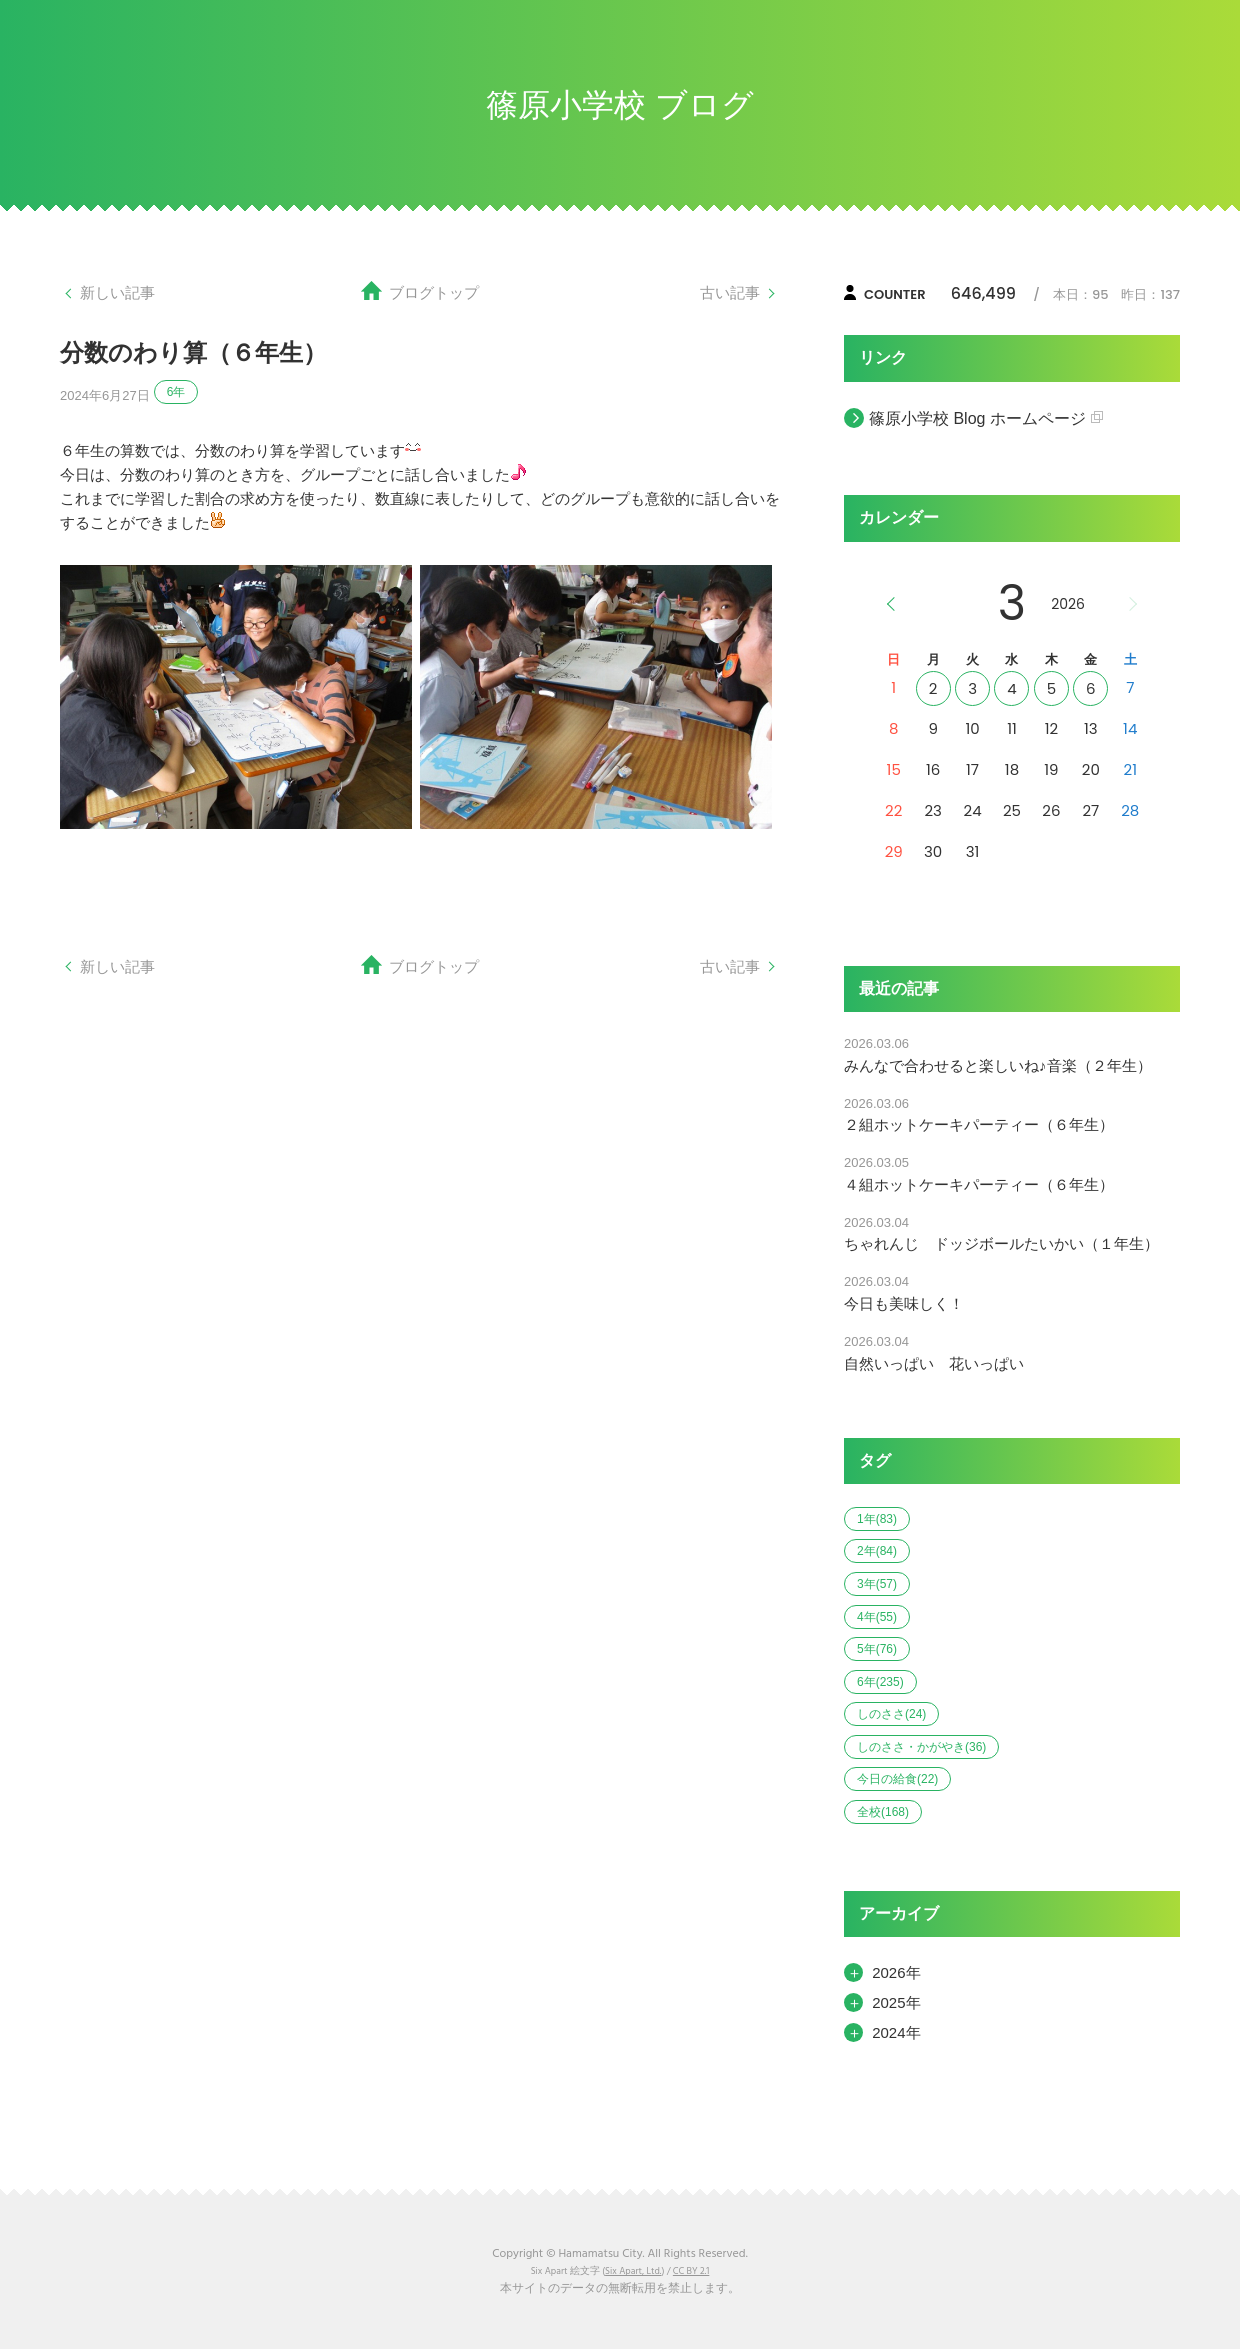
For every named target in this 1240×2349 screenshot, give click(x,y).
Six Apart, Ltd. (633, 2271)
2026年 (896, 1972)
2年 (877, 1551)
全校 (883, 1812)
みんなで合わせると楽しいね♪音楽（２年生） (998, 1065)
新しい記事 (117, 292)
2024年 (896, 2032)
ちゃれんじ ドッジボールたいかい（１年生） (1001, 1243)
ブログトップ (434, 292)
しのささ (891, 1714)
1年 (877, 1519)
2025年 (896, 2002)
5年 (877, 1649)
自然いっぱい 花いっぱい (934, 1363)
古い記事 (730, 292)
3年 (877, 1584)
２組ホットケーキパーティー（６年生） (979, 1124)
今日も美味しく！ (904, 1303)
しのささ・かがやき (921, 1747)
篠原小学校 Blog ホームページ (977, 418)
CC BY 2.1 (691, 2271)
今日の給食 (897, 1779)
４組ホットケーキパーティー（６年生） (979, 1184)
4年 (877, 1617)
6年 (176, 392)
